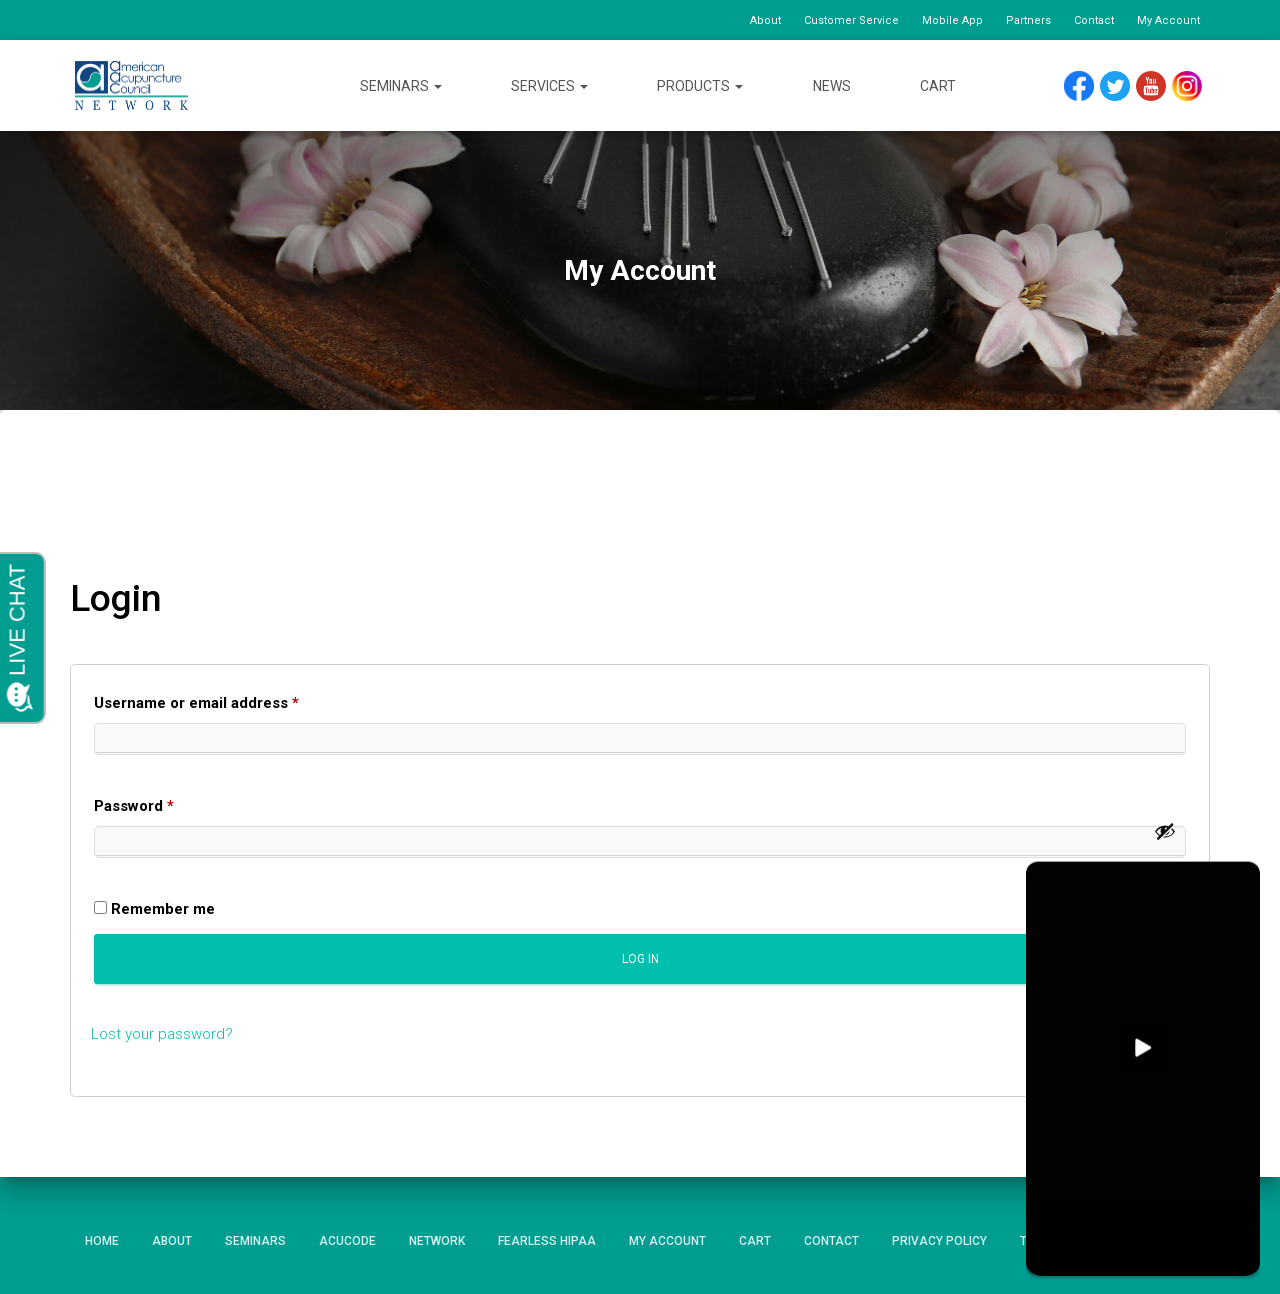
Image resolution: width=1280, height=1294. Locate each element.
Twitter (1123, 86)
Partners (1028, 20)
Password (166, 803)
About (765, 20)
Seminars (401, 86)
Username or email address (228, 700)
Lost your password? (162, 1034)
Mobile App (952, 20)
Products (700, 86)
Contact (1094, 20)
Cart (938, 86)
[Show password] (1165, 831)
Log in (640, 959)
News (832, 86)
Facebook (1084, 86)
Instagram (1194, 86)
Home (102, 1241)
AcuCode (347, 1241)
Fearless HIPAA (547, 1241)
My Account (1168, 20)
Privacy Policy (939, 1241)
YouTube (1160, 86)
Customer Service (851, 20)
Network (437, 1241)
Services (549, 86)
